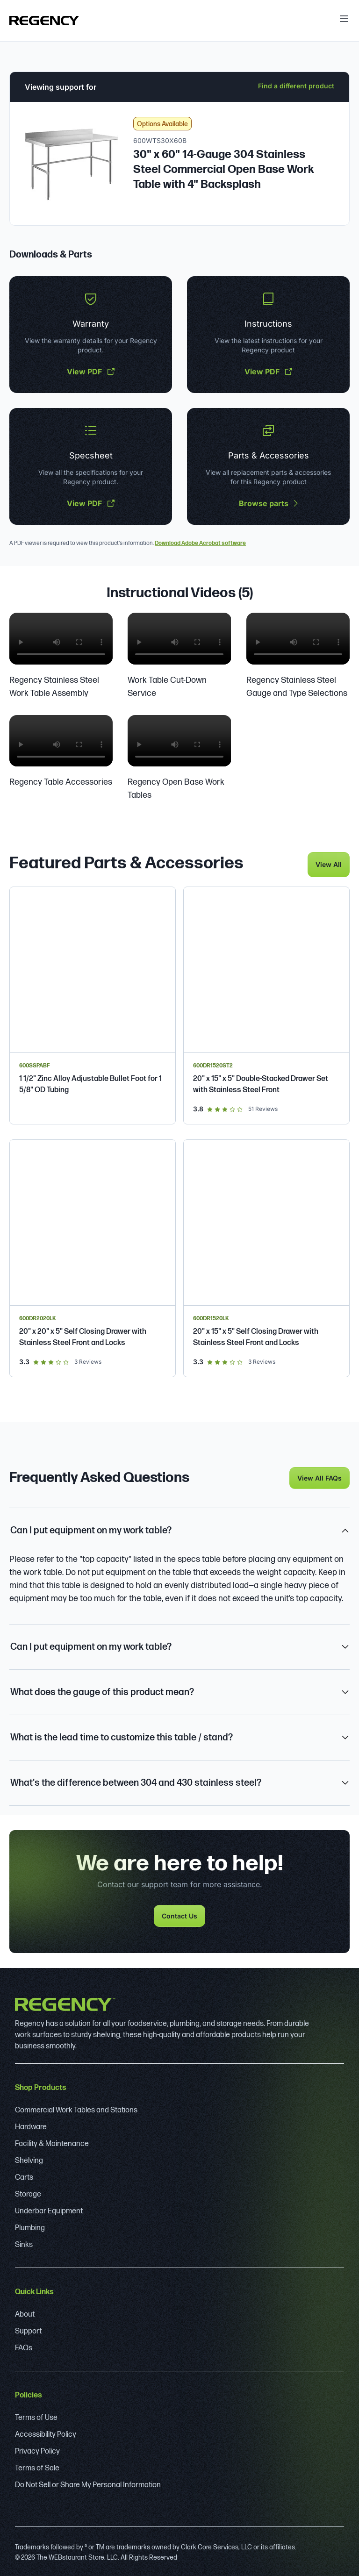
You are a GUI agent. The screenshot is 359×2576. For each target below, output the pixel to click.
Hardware (31, 2125)
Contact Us (179, 1914)
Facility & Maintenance (52, 2142)
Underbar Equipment (49, 2209)
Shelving (29, 2159)
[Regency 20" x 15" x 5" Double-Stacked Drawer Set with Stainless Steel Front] (266, 1004)
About (25, 2313)
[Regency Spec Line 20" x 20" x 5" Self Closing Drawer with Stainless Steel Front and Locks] (92, 1256)
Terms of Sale (37, 2466)
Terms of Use (36, 2416)
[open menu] (344, 18)
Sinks (24, 2243)
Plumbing (30, 2226)
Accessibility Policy (45, 2433)
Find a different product (296, 86)
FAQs (23, 2346)
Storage (28, 2193)
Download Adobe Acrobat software (200, 543)
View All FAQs (319, 1477)
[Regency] (44, 20)
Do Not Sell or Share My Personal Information (88, 2483)
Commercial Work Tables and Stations (76, 2108)
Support (28, 2330)
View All (329, 863)
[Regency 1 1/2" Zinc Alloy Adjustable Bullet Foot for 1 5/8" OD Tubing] (92, 1004)
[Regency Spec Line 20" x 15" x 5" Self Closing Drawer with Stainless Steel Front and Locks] (266, 1256)
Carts (24, 2176)
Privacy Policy (37, 2450)
